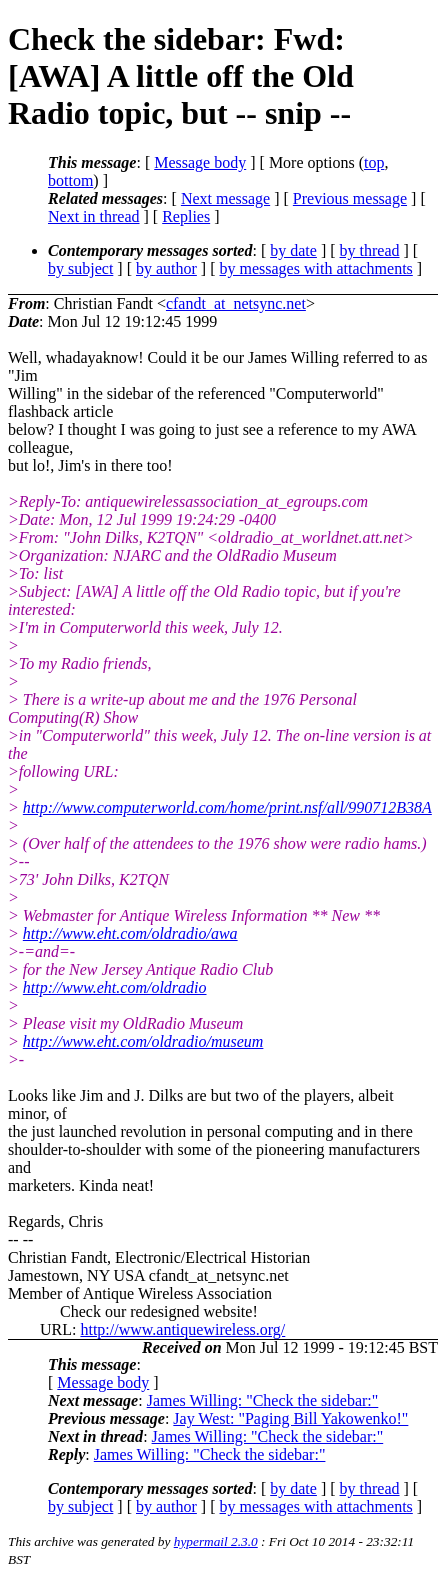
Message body (200, 162)
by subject (80, 268)
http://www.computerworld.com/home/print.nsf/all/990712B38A (227, 807)
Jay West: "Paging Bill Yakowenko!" (290, 1418)
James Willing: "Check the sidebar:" (263, 1400)
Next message (225, 198)
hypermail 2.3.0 (216, 1541)
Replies (186, 216)
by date (293, 250)
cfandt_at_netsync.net (236, 303)
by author (166, 268)
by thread (370, 250)
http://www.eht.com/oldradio (115, 987)
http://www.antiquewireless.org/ (182, 1329)
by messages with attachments (316, 268)
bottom (70, 180)
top (374, 162)
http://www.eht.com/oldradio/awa (130, 933)
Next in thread (94, 216)
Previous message (350, 198)
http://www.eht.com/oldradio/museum (143, 1041)
